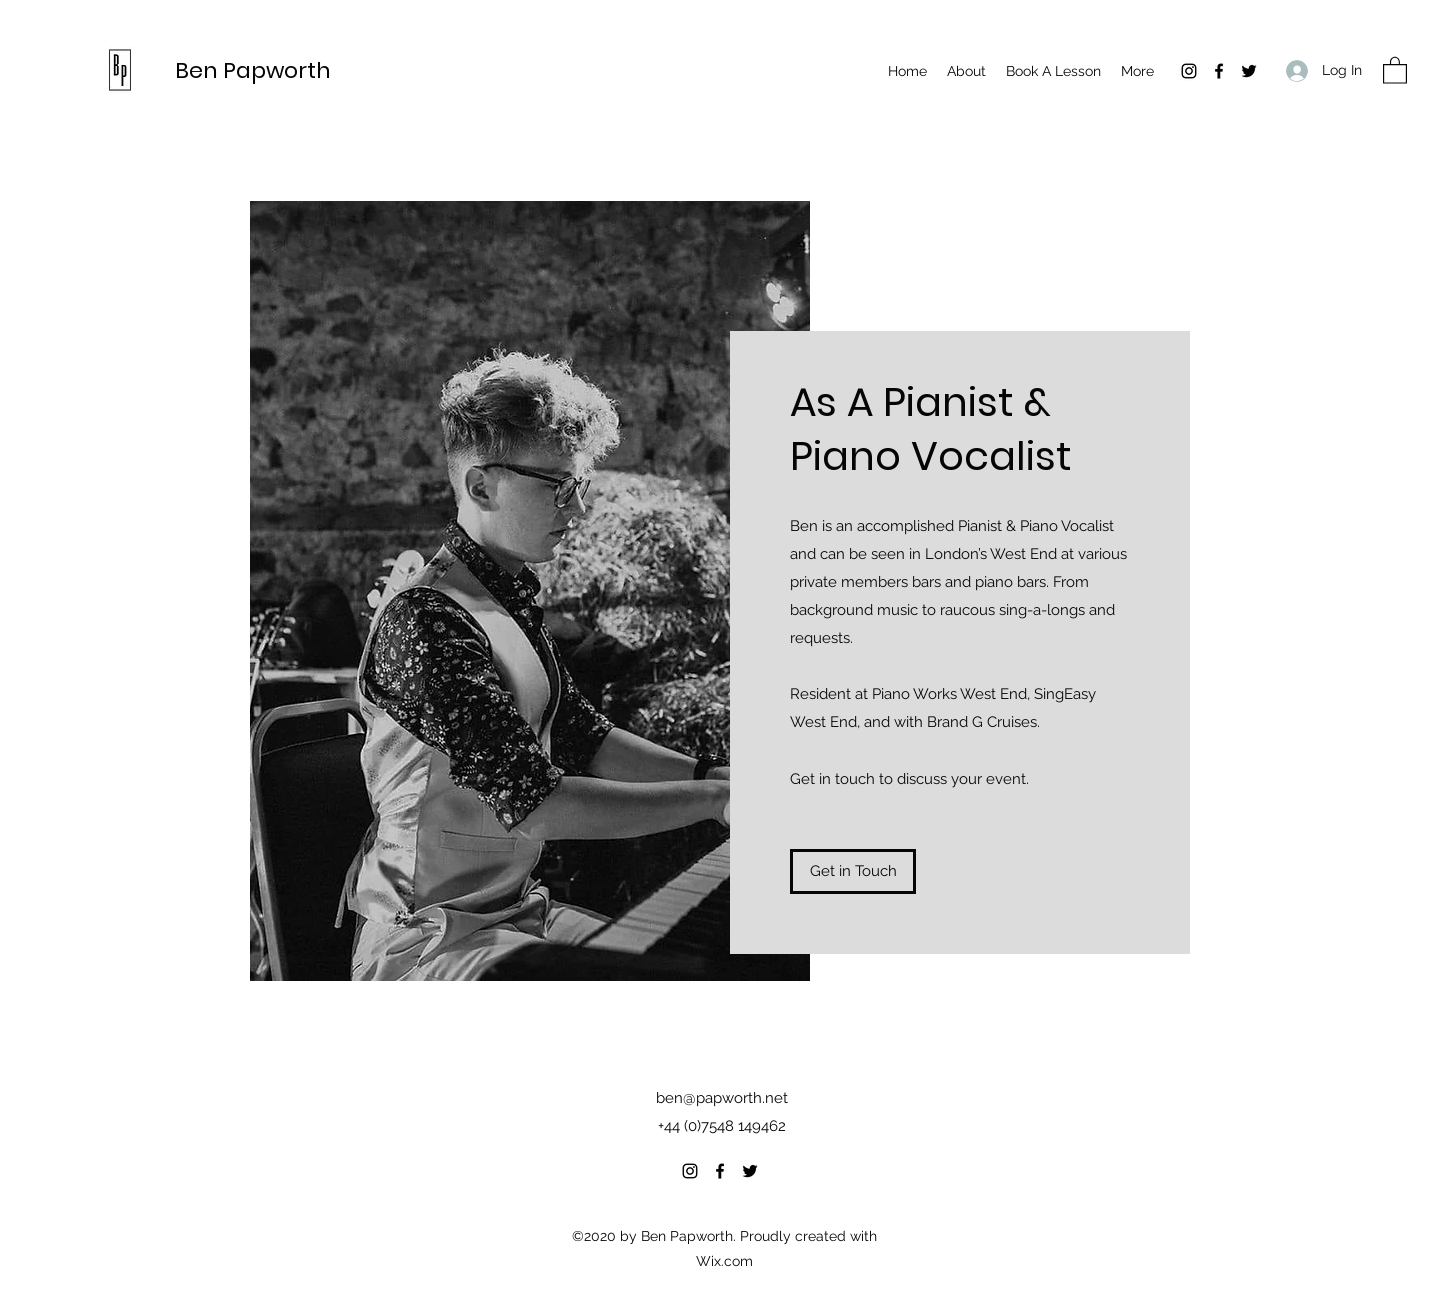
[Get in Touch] (853, 871)
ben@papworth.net (722, 1098)
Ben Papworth (253, 70)
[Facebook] (1219, 71)
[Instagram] (1189, 71)
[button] (1395, 69)
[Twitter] (1249, 71)
